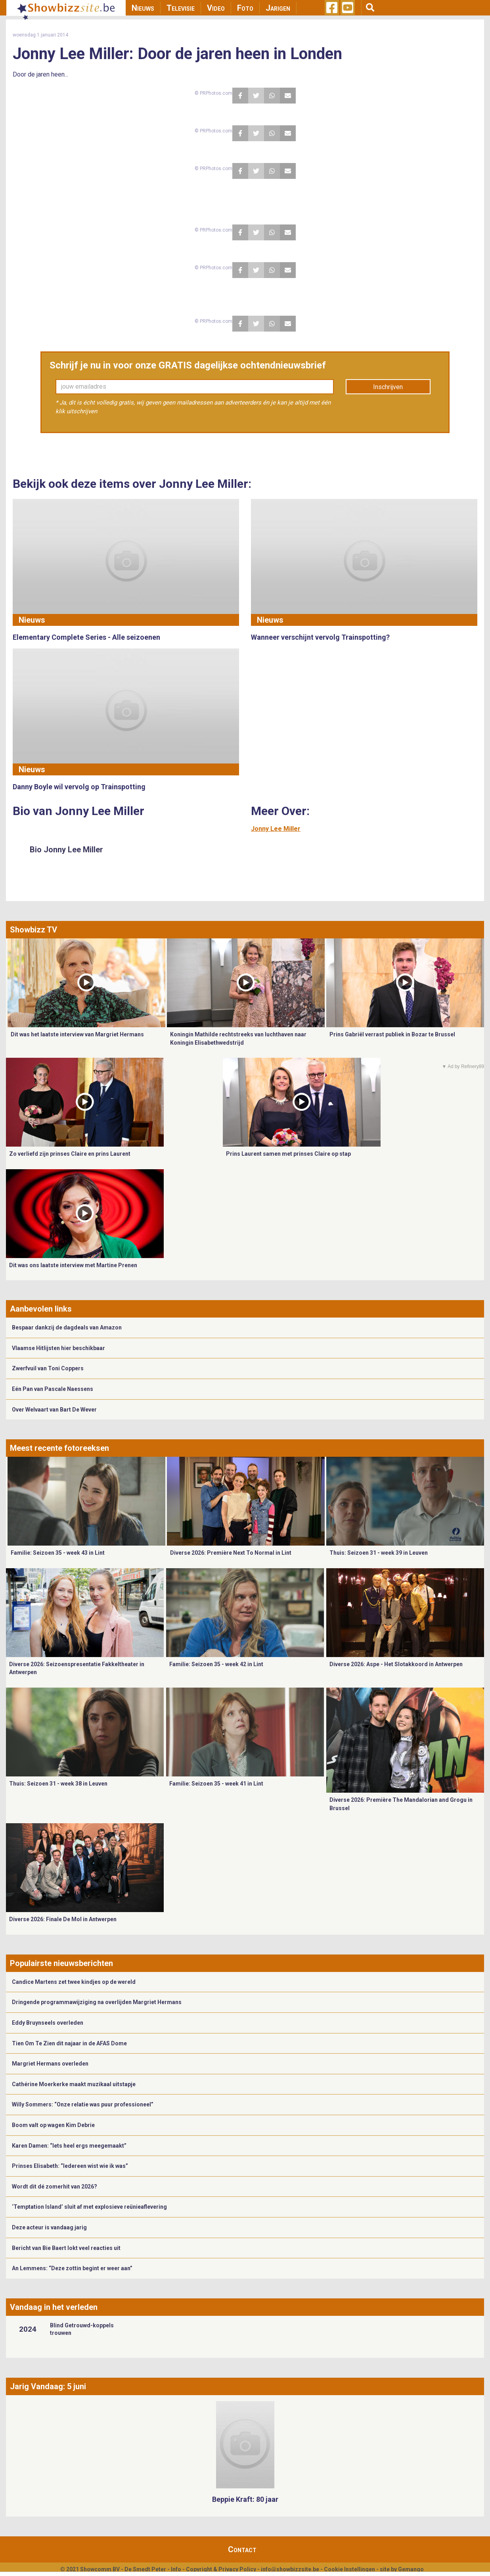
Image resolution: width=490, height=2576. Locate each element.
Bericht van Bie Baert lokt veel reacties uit (66, 2248)
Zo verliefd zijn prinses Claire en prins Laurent (69, 1154)
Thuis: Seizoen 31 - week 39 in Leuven (378, 1553)
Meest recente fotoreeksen (59, 1448)
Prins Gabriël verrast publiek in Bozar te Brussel (392, 1034)
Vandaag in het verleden (54, 2307)
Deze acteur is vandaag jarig (49, 2227)
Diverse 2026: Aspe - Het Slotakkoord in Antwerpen (396, 1664)
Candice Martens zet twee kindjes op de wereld (74, 1982)
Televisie (181, 8)
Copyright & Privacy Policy (221, 2569)
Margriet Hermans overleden (50, 2063)
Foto (245, 8)
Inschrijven (388, 387)
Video (216, 8)
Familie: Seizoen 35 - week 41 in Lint (216, 1783)
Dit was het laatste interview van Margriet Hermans (77, 1034)
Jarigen (278, 8)
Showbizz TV (33, 929)
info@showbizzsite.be (290, 2569)
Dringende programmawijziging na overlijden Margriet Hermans (97, 2002)
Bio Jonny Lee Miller (66, 849)
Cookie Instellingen (349, 2569)
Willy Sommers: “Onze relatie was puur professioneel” (82, 2104)
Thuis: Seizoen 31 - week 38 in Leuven (58, 1783)
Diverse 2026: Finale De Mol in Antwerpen (63, 1919)
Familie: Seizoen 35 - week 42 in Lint (216, 1664)
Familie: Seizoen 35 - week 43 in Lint (58, 1553)
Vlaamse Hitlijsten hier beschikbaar (58, 1348)
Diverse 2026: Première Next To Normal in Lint (230, 1553)
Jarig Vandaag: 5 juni (48, 2386)
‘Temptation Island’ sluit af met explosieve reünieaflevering (89, 2207)
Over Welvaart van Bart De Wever (54, 1409)
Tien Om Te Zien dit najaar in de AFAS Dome (69, 2043)
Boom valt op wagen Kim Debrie (53, 2125)
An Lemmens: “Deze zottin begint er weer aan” (72, 2268)
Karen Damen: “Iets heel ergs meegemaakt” (69, 2146)
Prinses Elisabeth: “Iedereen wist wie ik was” (70, 2166)
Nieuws (143, 8)
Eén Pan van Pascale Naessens (52, 1389)
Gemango (411, 2569)
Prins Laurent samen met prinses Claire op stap (288, 1154)
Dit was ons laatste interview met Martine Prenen (73, 1265)
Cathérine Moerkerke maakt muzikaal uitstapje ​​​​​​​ (74, 2084)
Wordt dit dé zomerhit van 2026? (54, 2186)
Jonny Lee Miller (276, 828)
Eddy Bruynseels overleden (47, 2023)
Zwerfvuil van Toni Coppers (48, 1368)
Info (176, 2569)
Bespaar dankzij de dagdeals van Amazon (67, 1327)
